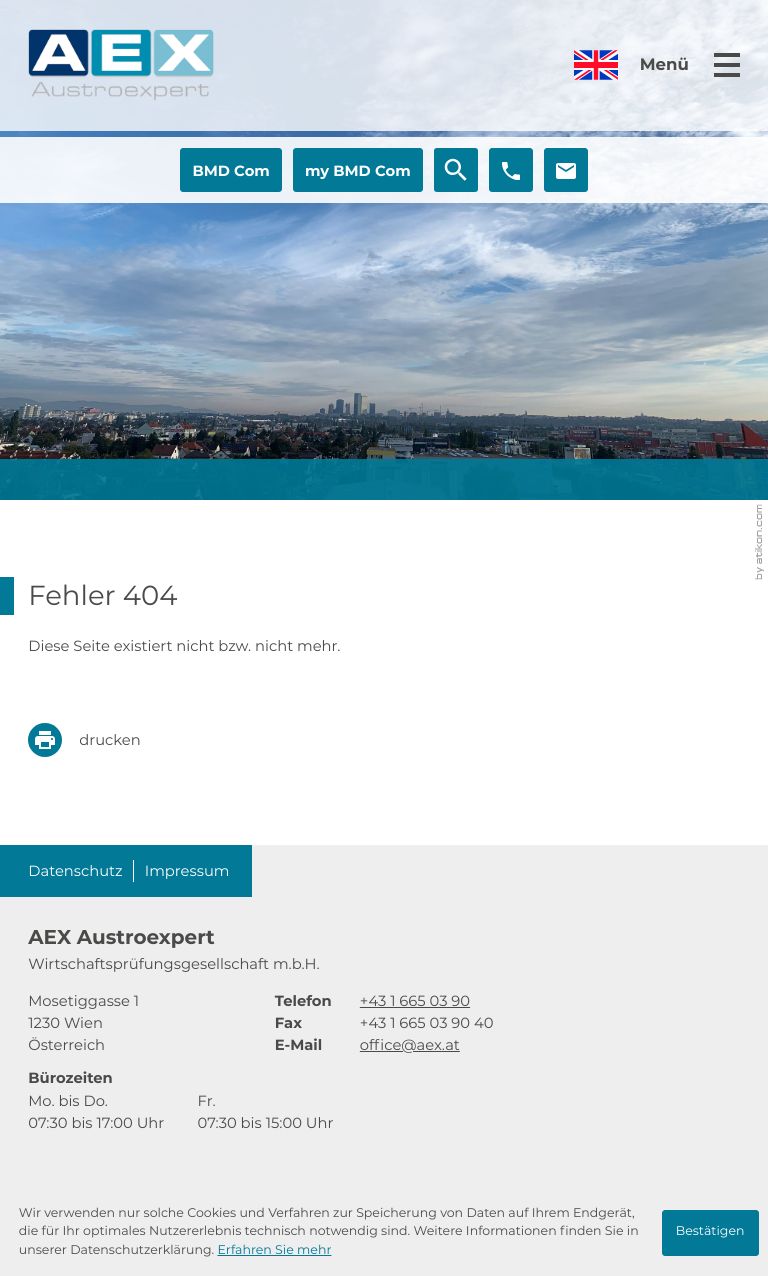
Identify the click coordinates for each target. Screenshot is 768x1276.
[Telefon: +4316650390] (415, 1001)
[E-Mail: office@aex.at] (566, 170)
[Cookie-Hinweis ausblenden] (710, 1233)
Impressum (187, 871)
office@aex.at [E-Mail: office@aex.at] (410, 1045)
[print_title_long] (98, 740)
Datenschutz (75, 871)
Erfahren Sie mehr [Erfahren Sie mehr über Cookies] (274, 1250)
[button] (231, 170)
